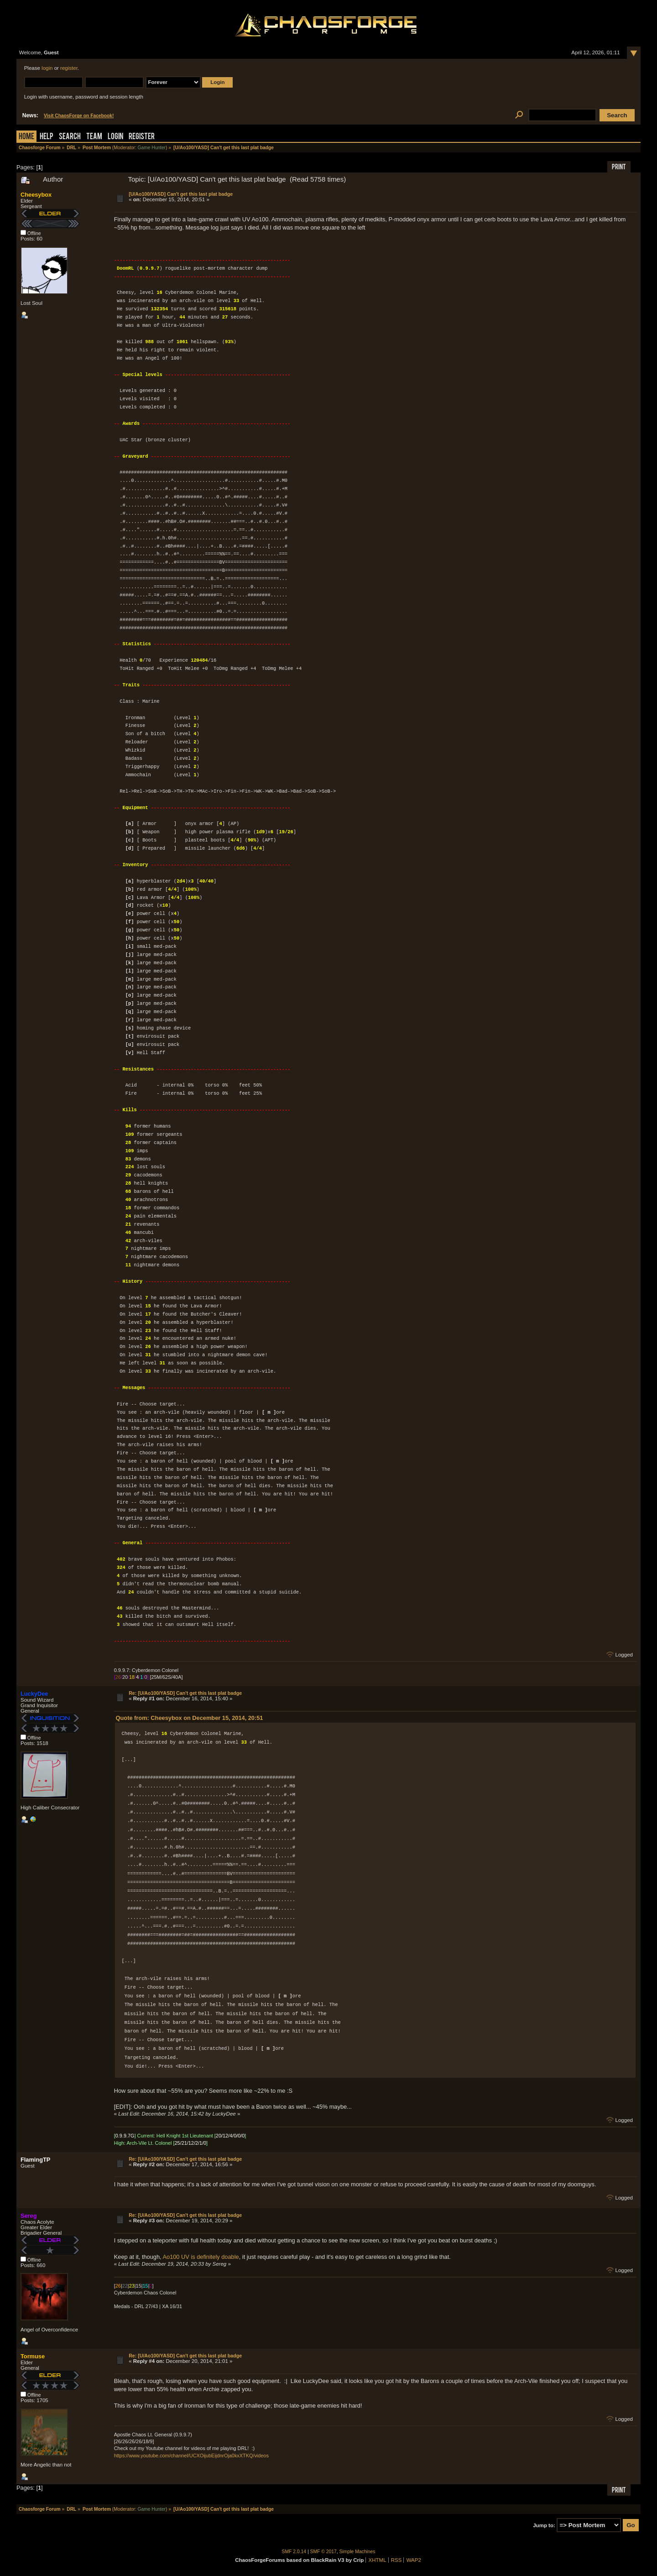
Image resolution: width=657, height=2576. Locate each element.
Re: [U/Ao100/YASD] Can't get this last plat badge (185, 1693)
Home (26, 137)
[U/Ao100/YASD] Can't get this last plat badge (181, 194)
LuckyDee (34, 1693)
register (69, 68)
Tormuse (33, 2356)
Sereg (29, 2215)
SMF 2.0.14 (294, 2551)
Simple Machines (357, 2551)
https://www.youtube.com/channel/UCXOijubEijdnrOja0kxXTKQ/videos (191, 2455)
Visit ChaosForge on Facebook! (79, 115)
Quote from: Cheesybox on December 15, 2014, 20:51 (189, 1717)
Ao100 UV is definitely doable (200, 2256)
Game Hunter (152, 147)
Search (70, 137)
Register (142, 137)
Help (46, 137)
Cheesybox (36, 194)
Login (115, 137)
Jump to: (544, 2525)
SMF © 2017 (323, 2551)
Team (94, 137)
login (47, 68)
